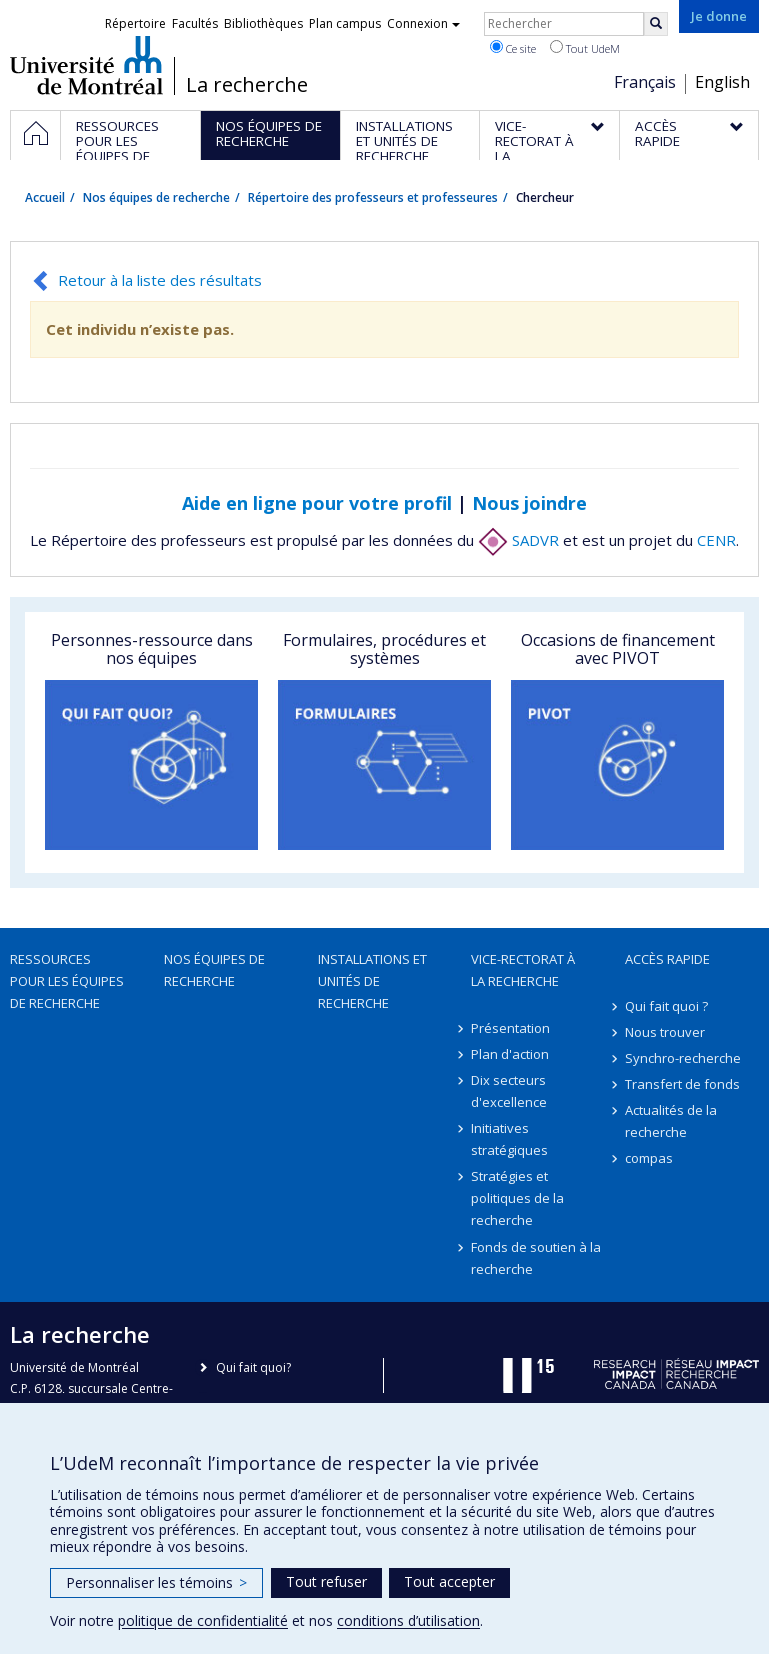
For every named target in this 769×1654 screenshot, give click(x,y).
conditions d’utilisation (408, 1620)
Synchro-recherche (683, 1058)
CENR (716, 540)
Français (645, 82)
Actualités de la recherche (671, 1121)
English (722, 82)
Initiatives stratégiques (509, 1139)
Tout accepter (449, 1581)
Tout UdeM (585, 48)
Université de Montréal (86, 65)
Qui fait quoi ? (666, 1006)
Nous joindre (529, 503)
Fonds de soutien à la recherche (536, 1258)
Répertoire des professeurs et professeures (373, 197)
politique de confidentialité (203, 1620)
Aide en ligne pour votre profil (317, 503)
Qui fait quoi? (253, 1367)
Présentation (510, 1028)
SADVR (518, 540)
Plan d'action (510, 1054)
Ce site (513, 48)
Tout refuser (326, 1581)
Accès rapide (667, 959)
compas (649, 1158)
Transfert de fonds (682, 1084)
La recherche (247, 85)
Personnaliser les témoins (156, 1582)
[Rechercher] (656, 24)
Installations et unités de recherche (372, 981)
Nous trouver (665, 1032)
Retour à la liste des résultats (160, 280)
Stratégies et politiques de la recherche (517, 1198)
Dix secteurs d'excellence (509, 1091)
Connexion (423, 23)
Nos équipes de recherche (156, 197)
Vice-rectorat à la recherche (523, 970)
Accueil (45, 197)
